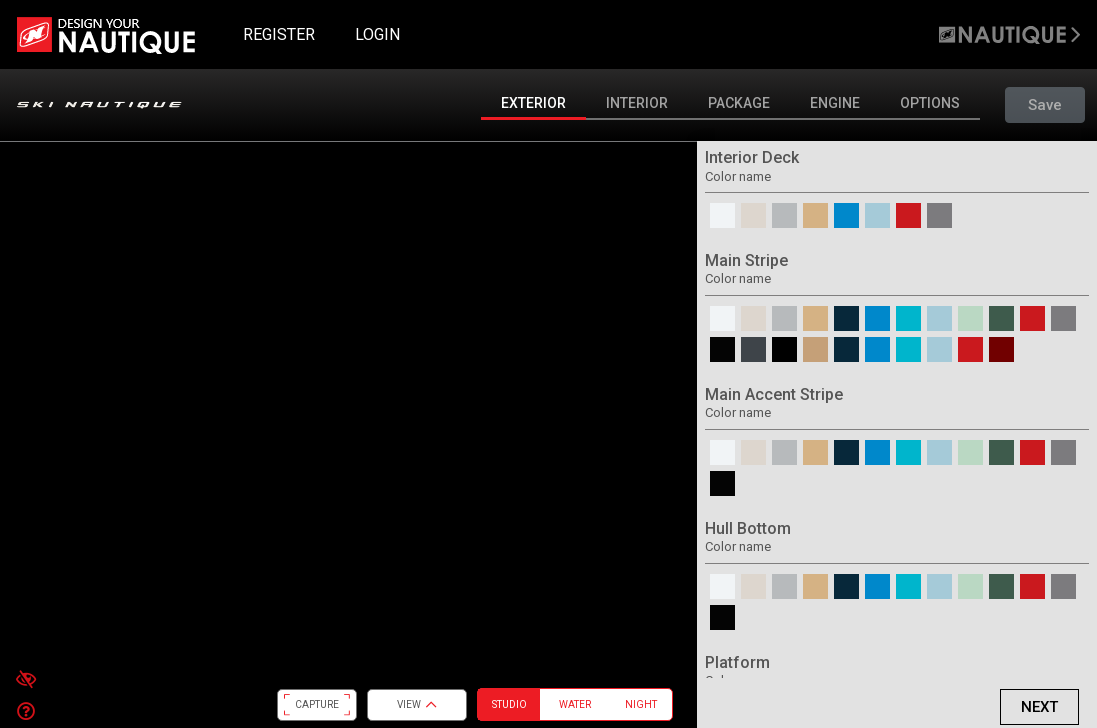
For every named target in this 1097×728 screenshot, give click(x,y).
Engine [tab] (835, 103)
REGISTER (279, 34)
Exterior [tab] (533, 103)
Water (575, 704)
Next (1039, 707)
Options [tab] (930, 103)
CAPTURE (317, 705)
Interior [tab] (637, 103)
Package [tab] (739, 103)
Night (641, 704)
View (417, 705)
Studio (509, 704)
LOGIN (377, 34)
